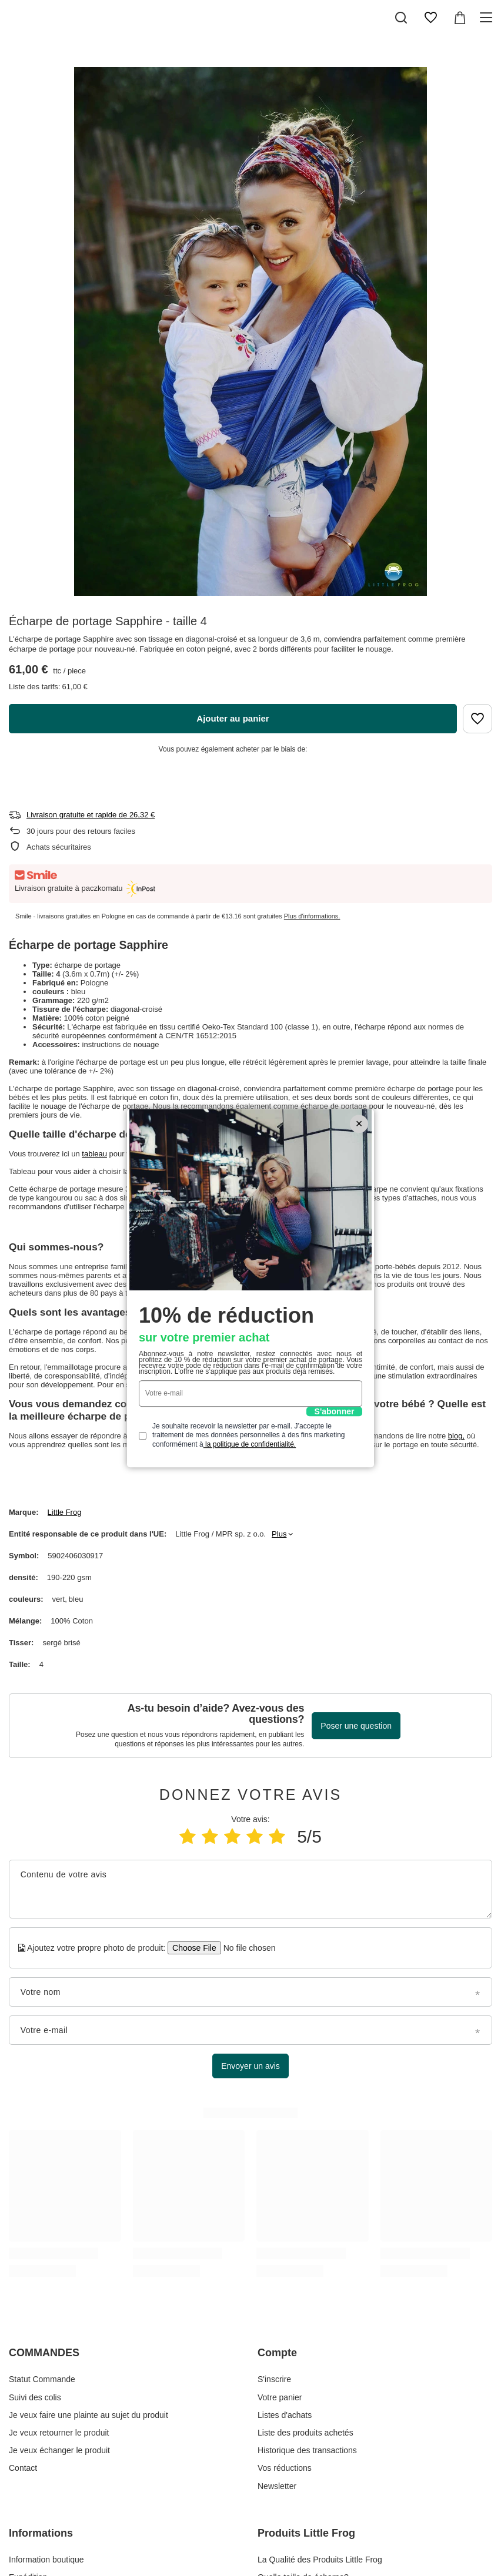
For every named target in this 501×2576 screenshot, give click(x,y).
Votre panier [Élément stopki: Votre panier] (280, 2397)
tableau (94, 1153)
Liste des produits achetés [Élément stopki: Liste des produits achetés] (305, 2432)
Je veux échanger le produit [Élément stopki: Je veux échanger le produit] (59, 2450)
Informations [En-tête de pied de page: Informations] (41, 2533)
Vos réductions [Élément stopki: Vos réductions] (285, 2468)
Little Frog (65, 1512)
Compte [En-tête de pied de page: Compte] (277, 2353)
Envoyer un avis (250, 2066)
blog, (456, 1435)
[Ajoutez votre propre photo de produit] (245, 1947)
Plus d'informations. (312, 916)
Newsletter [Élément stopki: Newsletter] (277, 2486)
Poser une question (356, 1725)
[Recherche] (401, 17)
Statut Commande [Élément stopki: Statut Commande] (42, 2379)
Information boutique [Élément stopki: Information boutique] (46, 2559)
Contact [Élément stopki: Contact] (23, 2468)
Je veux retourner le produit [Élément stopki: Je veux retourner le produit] (59, 2432)
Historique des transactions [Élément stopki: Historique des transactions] (307, 2450)
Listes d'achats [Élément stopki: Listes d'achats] (285, 2415)
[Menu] (488, 17)
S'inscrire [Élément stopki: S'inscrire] (274, 2379)
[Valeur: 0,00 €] (460, 17)
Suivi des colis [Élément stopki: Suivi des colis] (35, 2397)
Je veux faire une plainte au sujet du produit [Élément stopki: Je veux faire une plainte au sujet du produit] (88, 2415)
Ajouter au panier (232, 718)
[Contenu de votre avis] (250, 1889)
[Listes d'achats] (430, 17)
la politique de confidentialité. (249, 1444)
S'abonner (335, 1411)
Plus (279, 1534)
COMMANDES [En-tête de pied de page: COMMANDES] (44, 2353)
